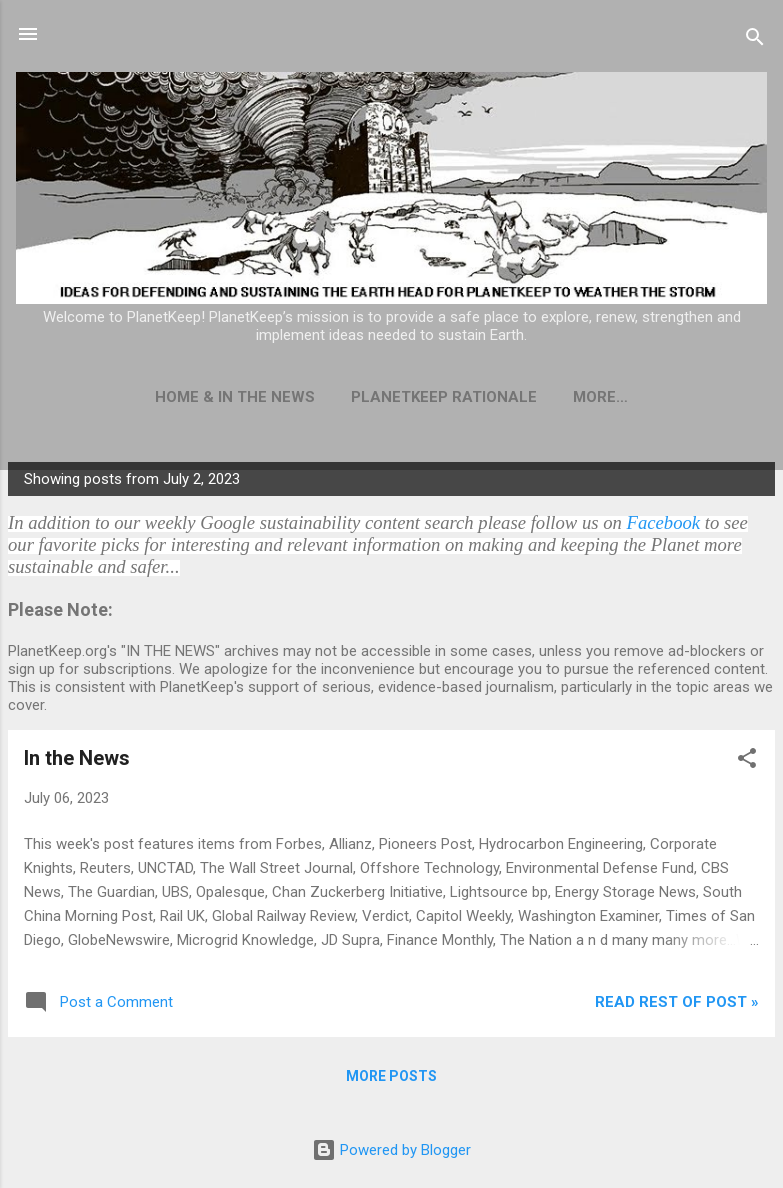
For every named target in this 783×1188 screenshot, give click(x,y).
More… (600, 397)
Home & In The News (235, 397)
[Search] (755, 40)
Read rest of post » (677, 1002)
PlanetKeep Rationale (444, 397)
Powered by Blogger (391, 1150)
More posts (391, 1076)
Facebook (664, 522)
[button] (747, 761)
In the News (77, 758)
